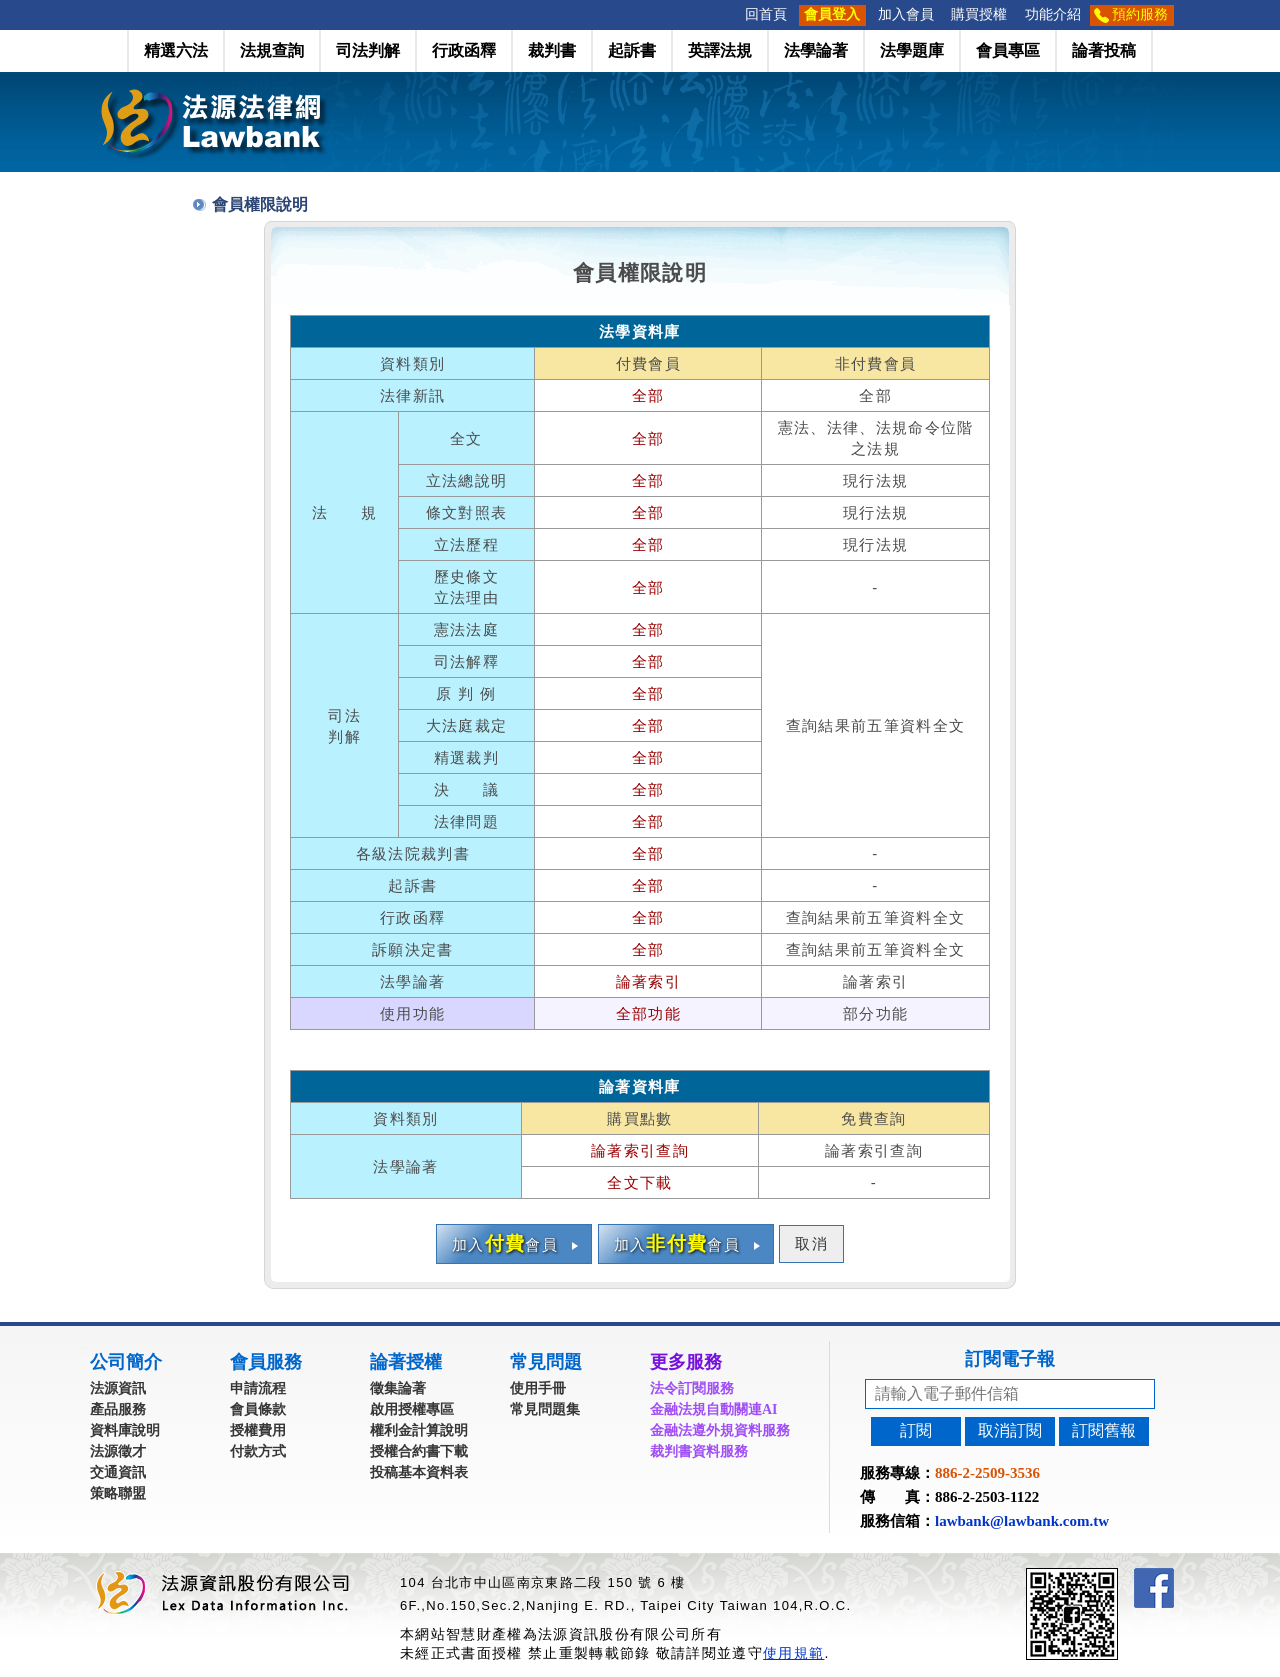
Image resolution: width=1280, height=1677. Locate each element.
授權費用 (258, 1430)
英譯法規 (720, 50)
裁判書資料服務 (699, 1451)
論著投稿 (1104, 50)
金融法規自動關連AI (714, 1409)
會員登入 (832, 14)
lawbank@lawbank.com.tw (1022, 1521)
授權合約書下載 (419, 1451)
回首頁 (766, 14)
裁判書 (552, 50)
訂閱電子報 (1010, 1359)
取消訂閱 (1010, 1430)
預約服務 (1140, 14)
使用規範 (793, 1653)
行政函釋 (464, 50)
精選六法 (176, 50)
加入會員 (906, 14)
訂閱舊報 (1104, 1430)
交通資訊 (118, 1472)
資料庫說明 (125, 1430)
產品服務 (118, 1409)
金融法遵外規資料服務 (720, 1430)
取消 (811, 1244)
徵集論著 (398, 1388)
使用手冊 (538, 1388)
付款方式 (258, 1451)
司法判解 (368, 50)
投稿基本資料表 (419, 1472)
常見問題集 (545, 1409)
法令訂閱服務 (692, 1388)
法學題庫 (912, 50)
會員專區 (1008, 50)
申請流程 (258, 1388)
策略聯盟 (118, 1493)
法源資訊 (118, 1388)
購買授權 (979, 14)
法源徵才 (118, 1451)
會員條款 (258, 1409)
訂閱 (916, 1430)
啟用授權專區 (412, 1409)
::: (730, 14)
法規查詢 (272, 50)
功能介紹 (1053, 14)
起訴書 (632, 50)
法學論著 (816, 50)
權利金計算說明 (419, 1430)
